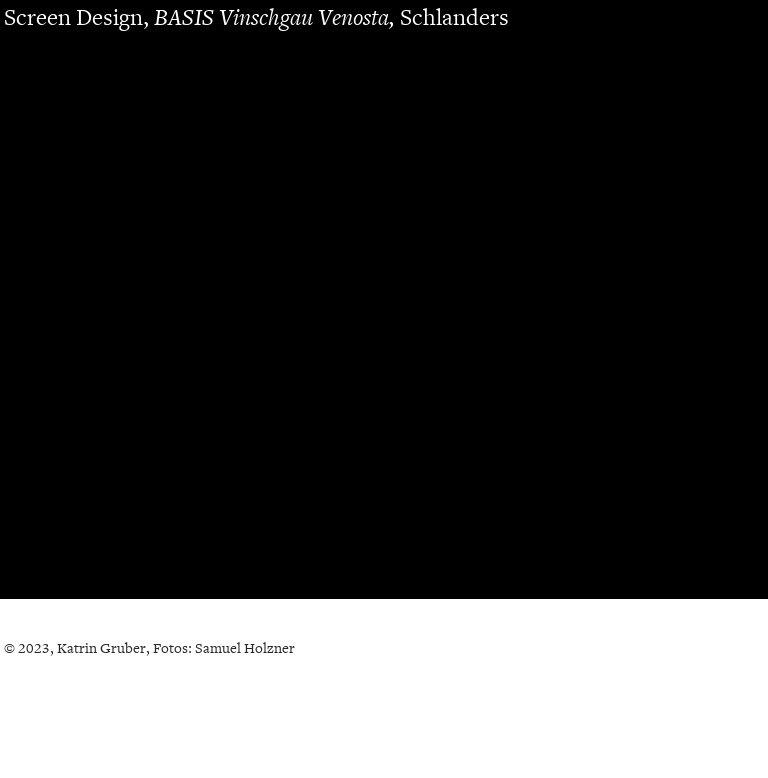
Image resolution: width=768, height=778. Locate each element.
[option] (383, 314)
